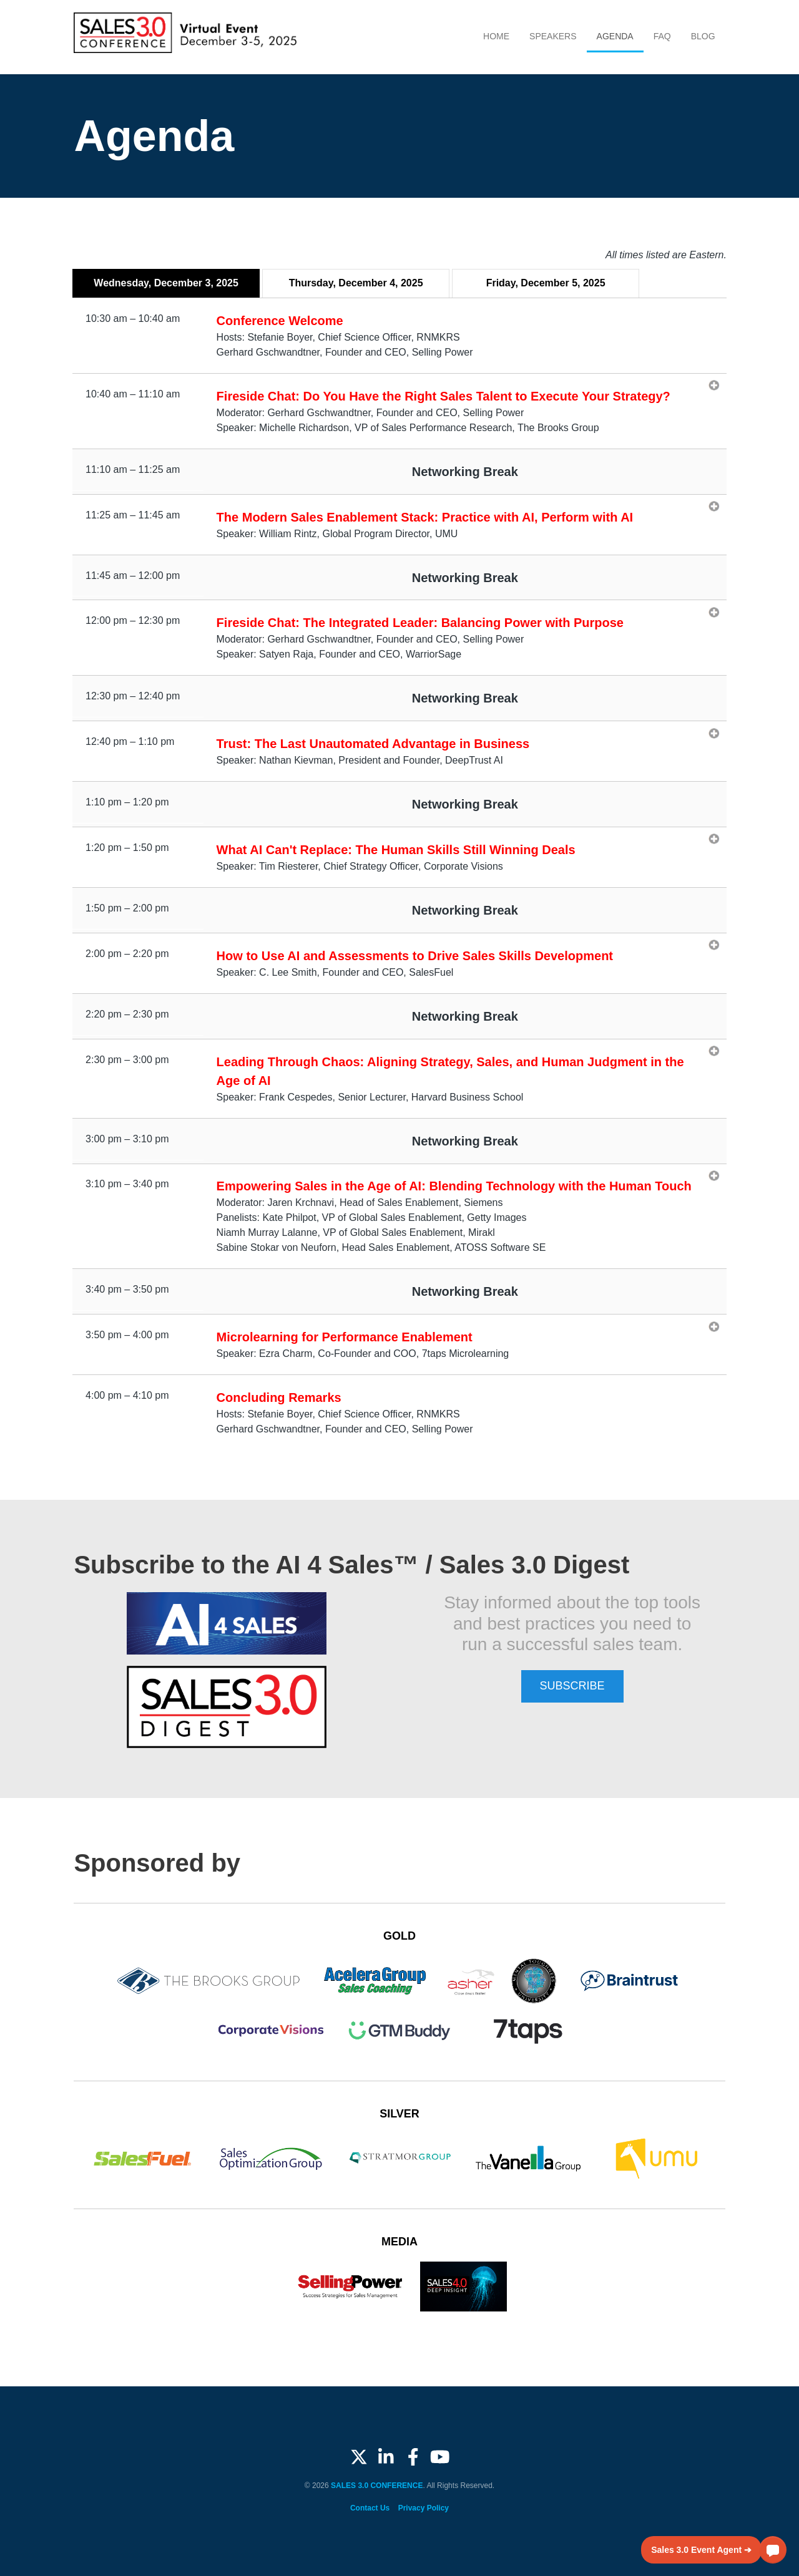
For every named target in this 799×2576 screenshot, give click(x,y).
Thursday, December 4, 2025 (356, 283)
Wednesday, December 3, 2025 (166, 283)
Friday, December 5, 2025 (545, 283)
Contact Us (370, 2508)
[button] (773, 2550)
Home (496, 36)
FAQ (662, 36)
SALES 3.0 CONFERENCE (377, 2485)
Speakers (552, 36)
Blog (703, 36)
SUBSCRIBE (572, 1685)
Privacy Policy (423, 2508)
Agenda (615, 36)
